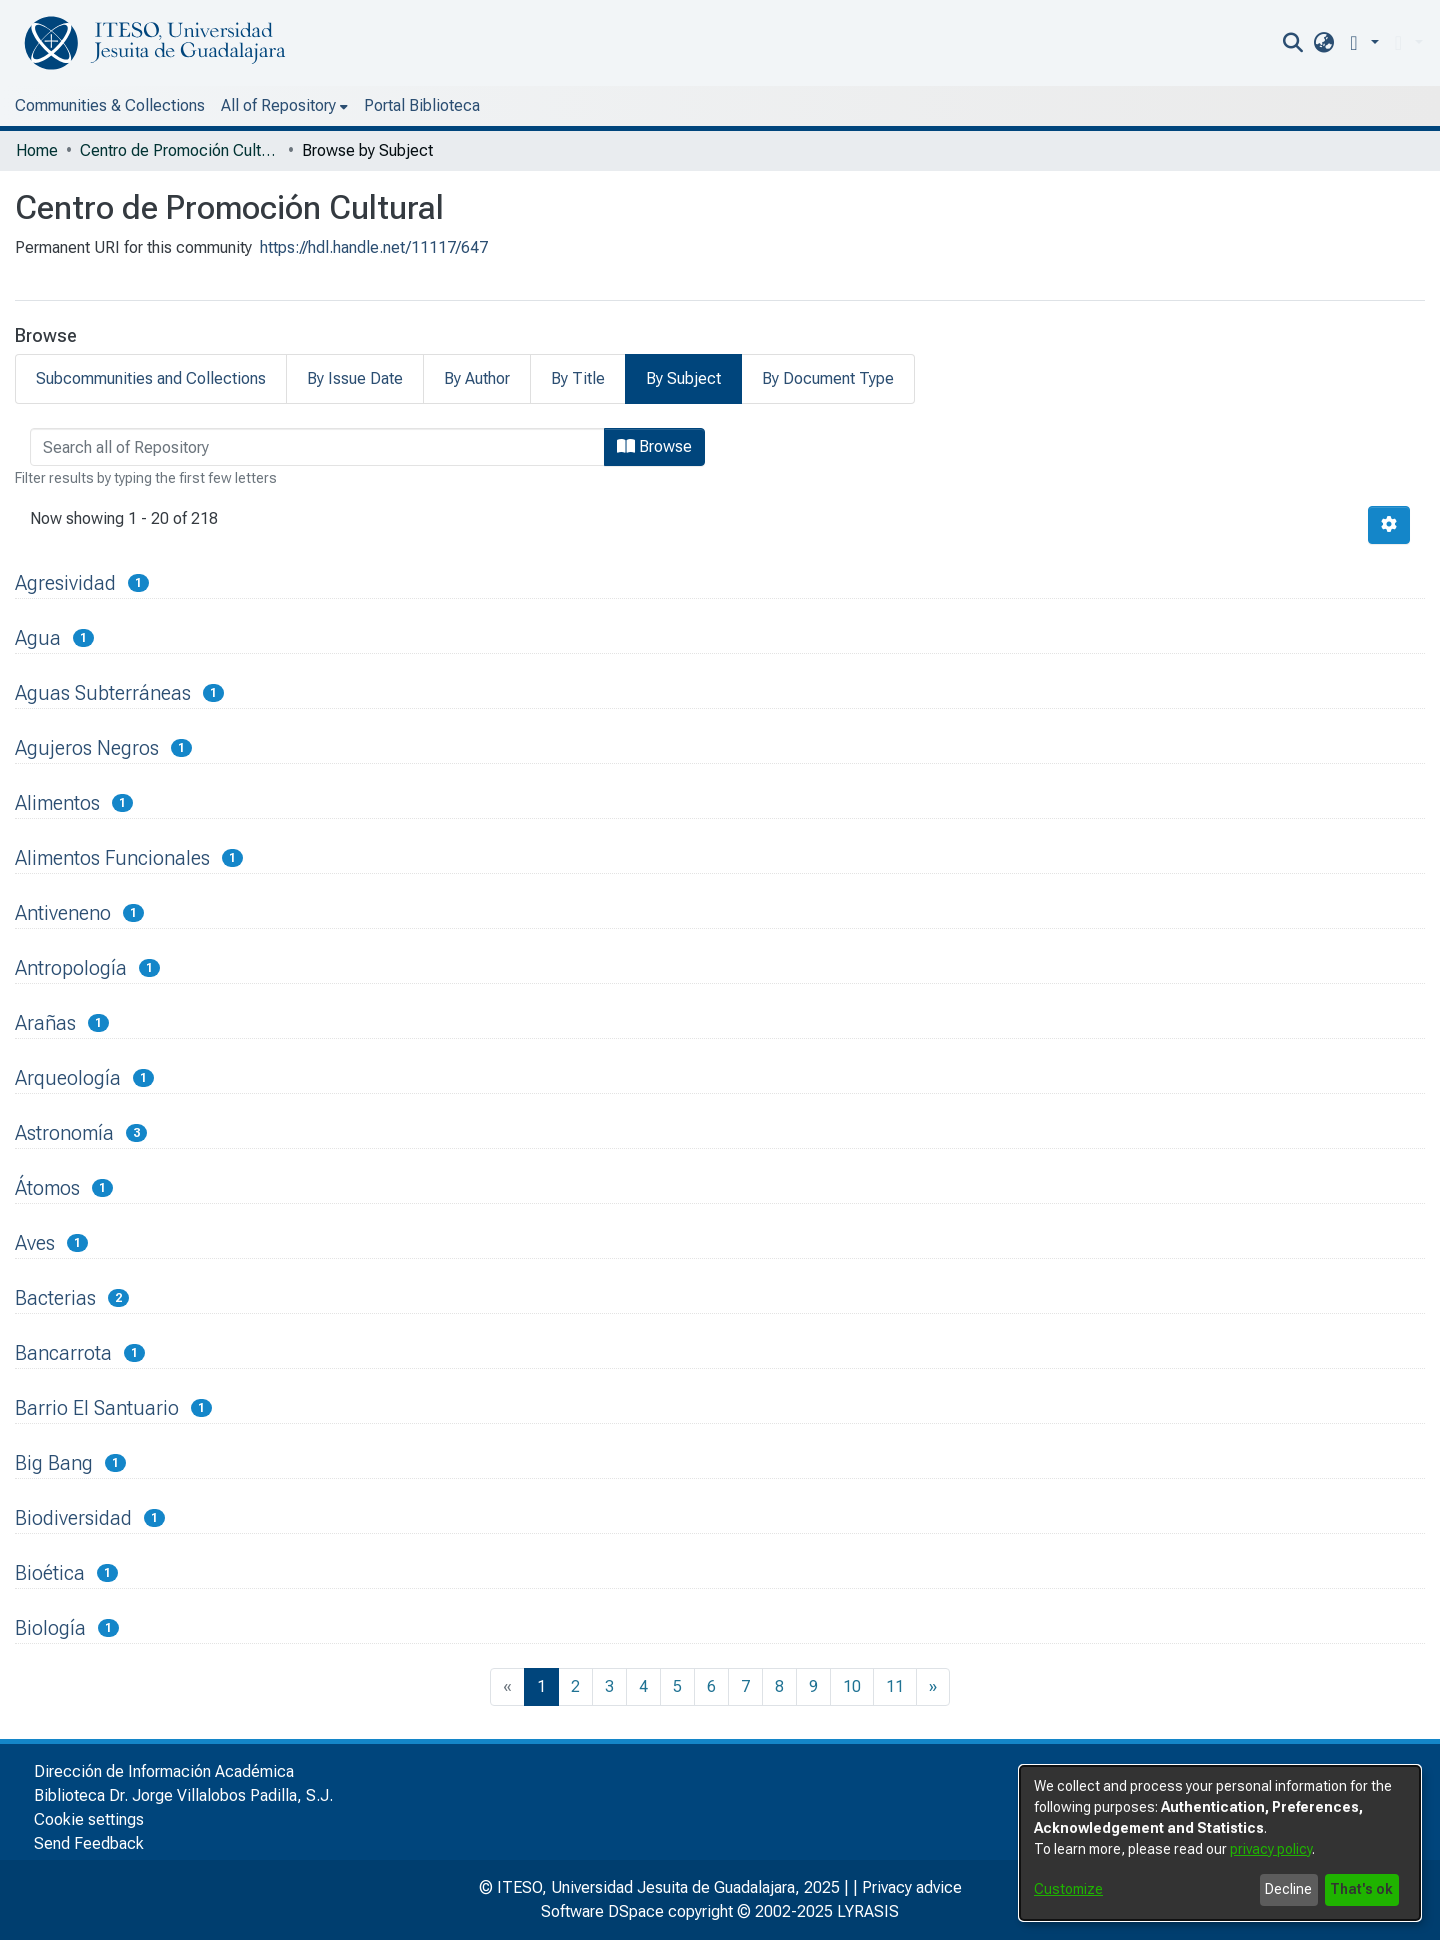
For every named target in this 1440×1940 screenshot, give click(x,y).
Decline (1288, 1889)
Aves (35, 1243)
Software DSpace (602, 1911)
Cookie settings (89, 1819)
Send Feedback (89, 1843)
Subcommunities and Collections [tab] (151, 378)
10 (852, 1686)
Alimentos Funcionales (112, 858)
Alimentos (57, 803)
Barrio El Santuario (97, 1408)
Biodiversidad (73, 1518)
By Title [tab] (578, 378)
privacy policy (1271, 1849)
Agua (38, 638)
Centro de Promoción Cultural (180, 150)
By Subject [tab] (683, 378)
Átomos (47, 1188)
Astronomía (64, 1133)
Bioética (50, 1573)
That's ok (1361, 1889)
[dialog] (1220, 1843)
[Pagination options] (1389, 525)
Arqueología (68, 1078)
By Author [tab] (477, 378)
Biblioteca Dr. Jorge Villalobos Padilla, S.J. (183, 1795)
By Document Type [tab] (828, 378)
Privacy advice (912, 1887)
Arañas (45, 1023)
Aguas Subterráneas (103, 693)
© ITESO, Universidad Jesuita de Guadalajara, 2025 (659, 1887)
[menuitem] (1323, 43)
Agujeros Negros (87, 748)
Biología (50, 1628)
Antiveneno (63, 913)
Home (37, 150)
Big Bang (54, 1463)
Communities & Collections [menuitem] (110, 105)
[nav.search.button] (1293, 43)
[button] (1360, 42)
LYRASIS (868, 1911)
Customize (1068, 1889)
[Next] (933, 1687)
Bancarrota (63, 1353)
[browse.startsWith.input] (317, 447)
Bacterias (55, 1298)
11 (895, 1686)
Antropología (71, 968)
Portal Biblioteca (422, 105)
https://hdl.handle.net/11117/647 (374, 247)
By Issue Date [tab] (355, 378)
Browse (654, 446)
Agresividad (65, 583)
